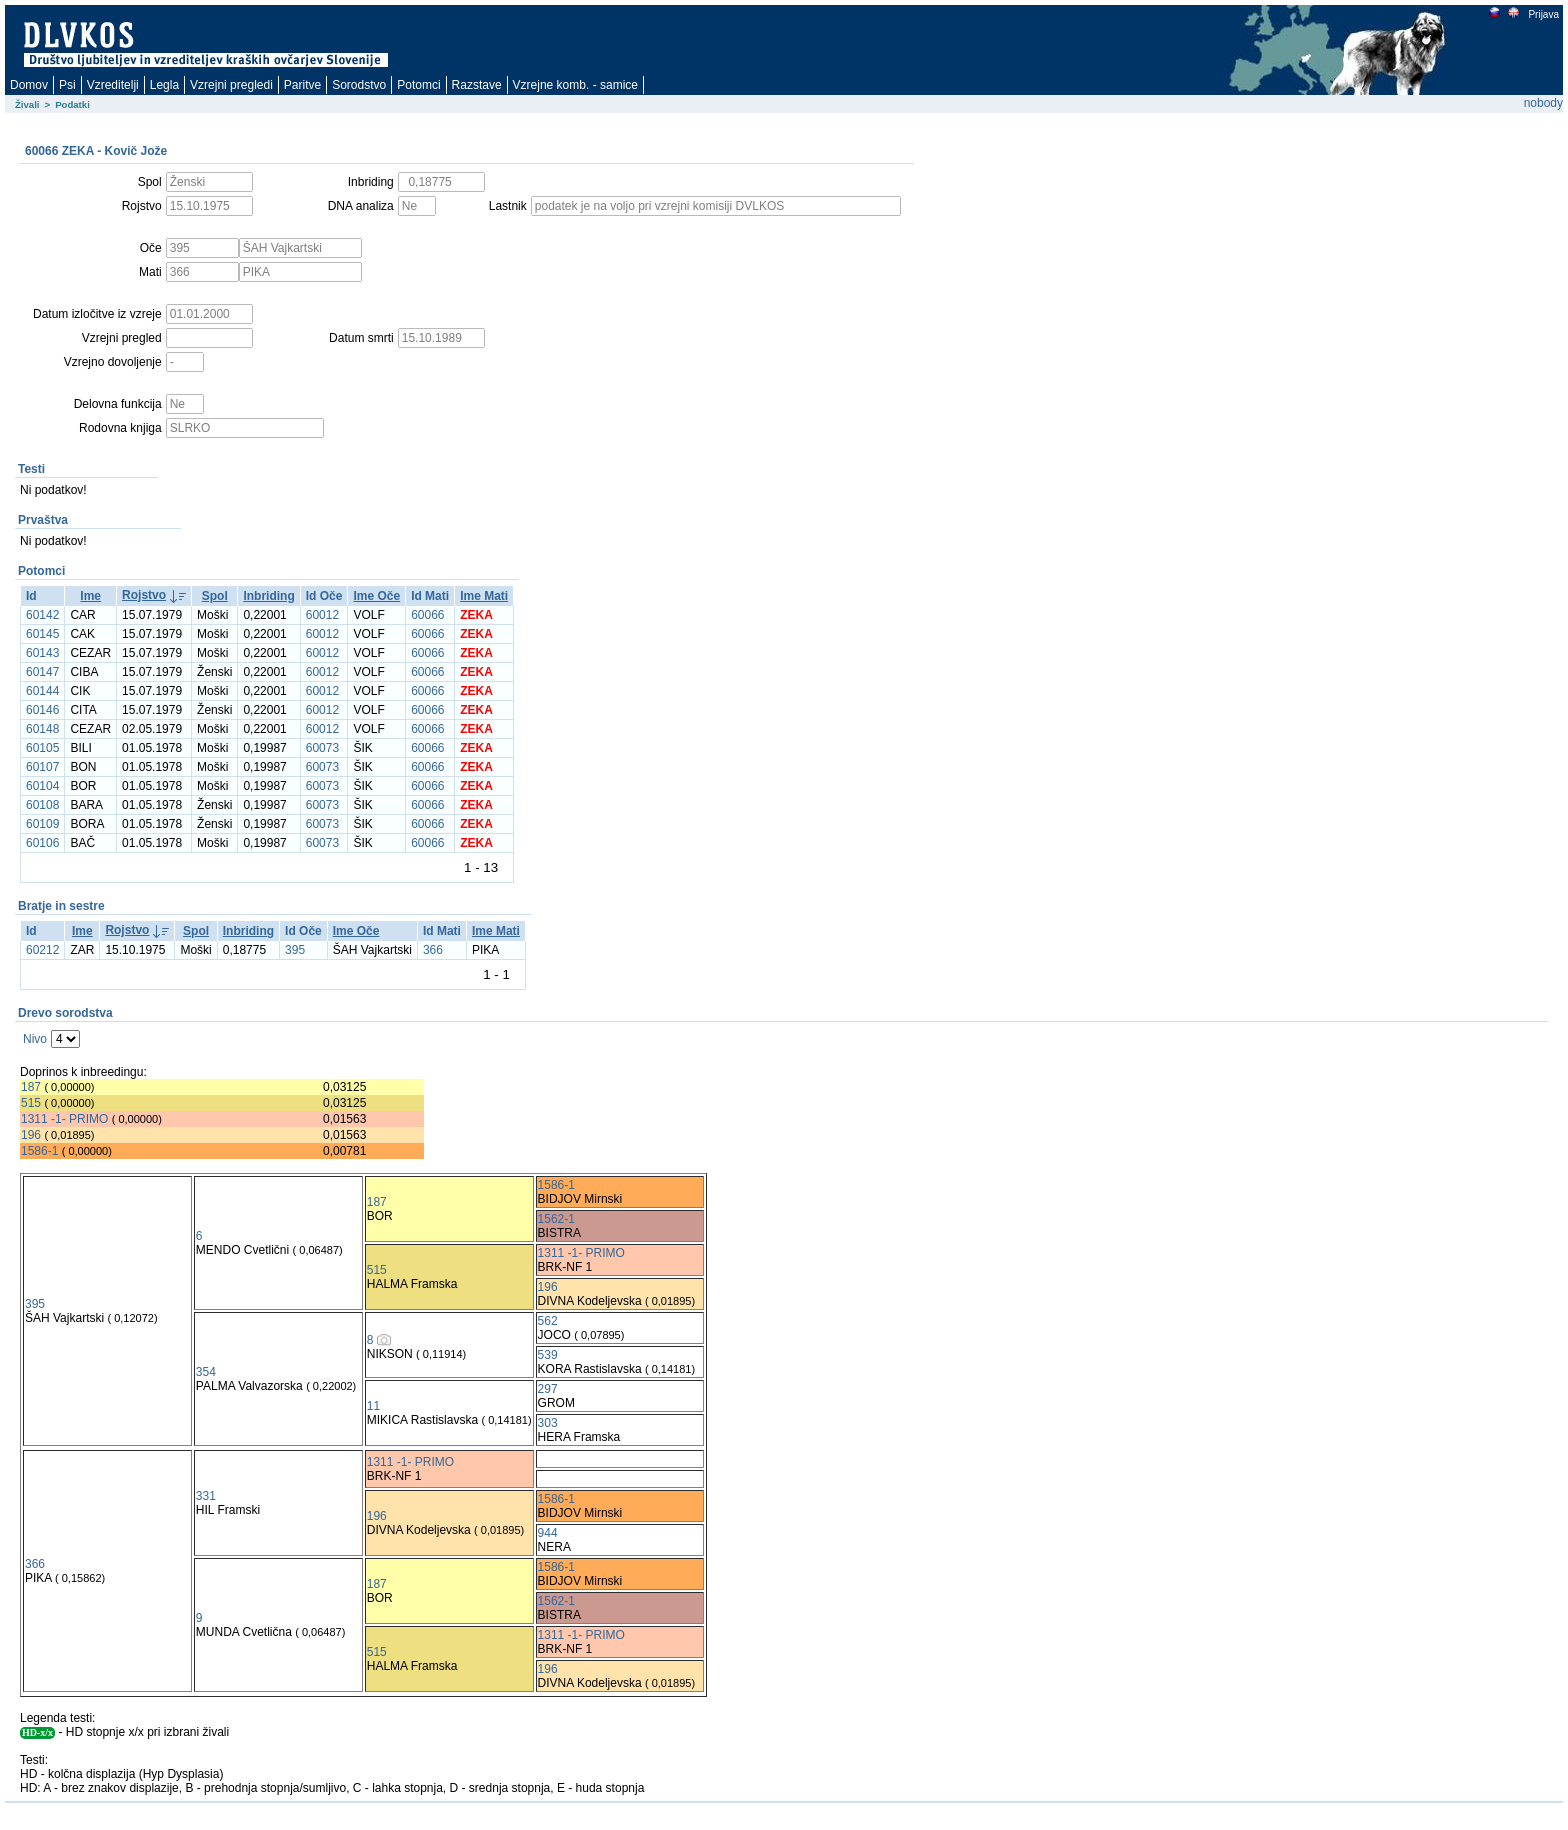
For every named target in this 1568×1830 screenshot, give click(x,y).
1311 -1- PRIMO (64, 1119)
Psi (67, 85)
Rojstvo (144, 595)
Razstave (477, 85)
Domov (29, 85)
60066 (427, 615)
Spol (215, 596)
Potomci (418, 85)
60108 (42, 805)
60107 (42, 767)
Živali (27, 104)
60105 (42, 748)
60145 (42, 634)
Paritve (302, 85)
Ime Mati (484, 596)
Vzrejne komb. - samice (575, 85)
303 (548, 1423)
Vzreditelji (113, 85)
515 (31, 1103)
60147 (42, 672)
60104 (42, 786)
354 (206, 1372)
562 (548, 1321)
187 (31, 1087)
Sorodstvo (359, 85)
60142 (42, 615)
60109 (42, 824)
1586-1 (39, 1151)
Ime (90, 596)
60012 (322, 615)
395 (295, 950)
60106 (42, 843)
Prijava (1543, 14)
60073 (322, 748)
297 (548, 1389)
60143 (42, 653)
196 (31, 1135)
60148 (42, 729)
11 (373, 1406)
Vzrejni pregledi (231, 85)
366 (433, 950)
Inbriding (268, 596)
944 (548, 1533)
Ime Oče (376, 596)
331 (206, 1496)
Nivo (35, 1039)
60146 (42, 710)
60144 (42, 691)
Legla (164, 85)
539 (548, 1355)
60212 (42, 950)
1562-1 (556, 1219)
